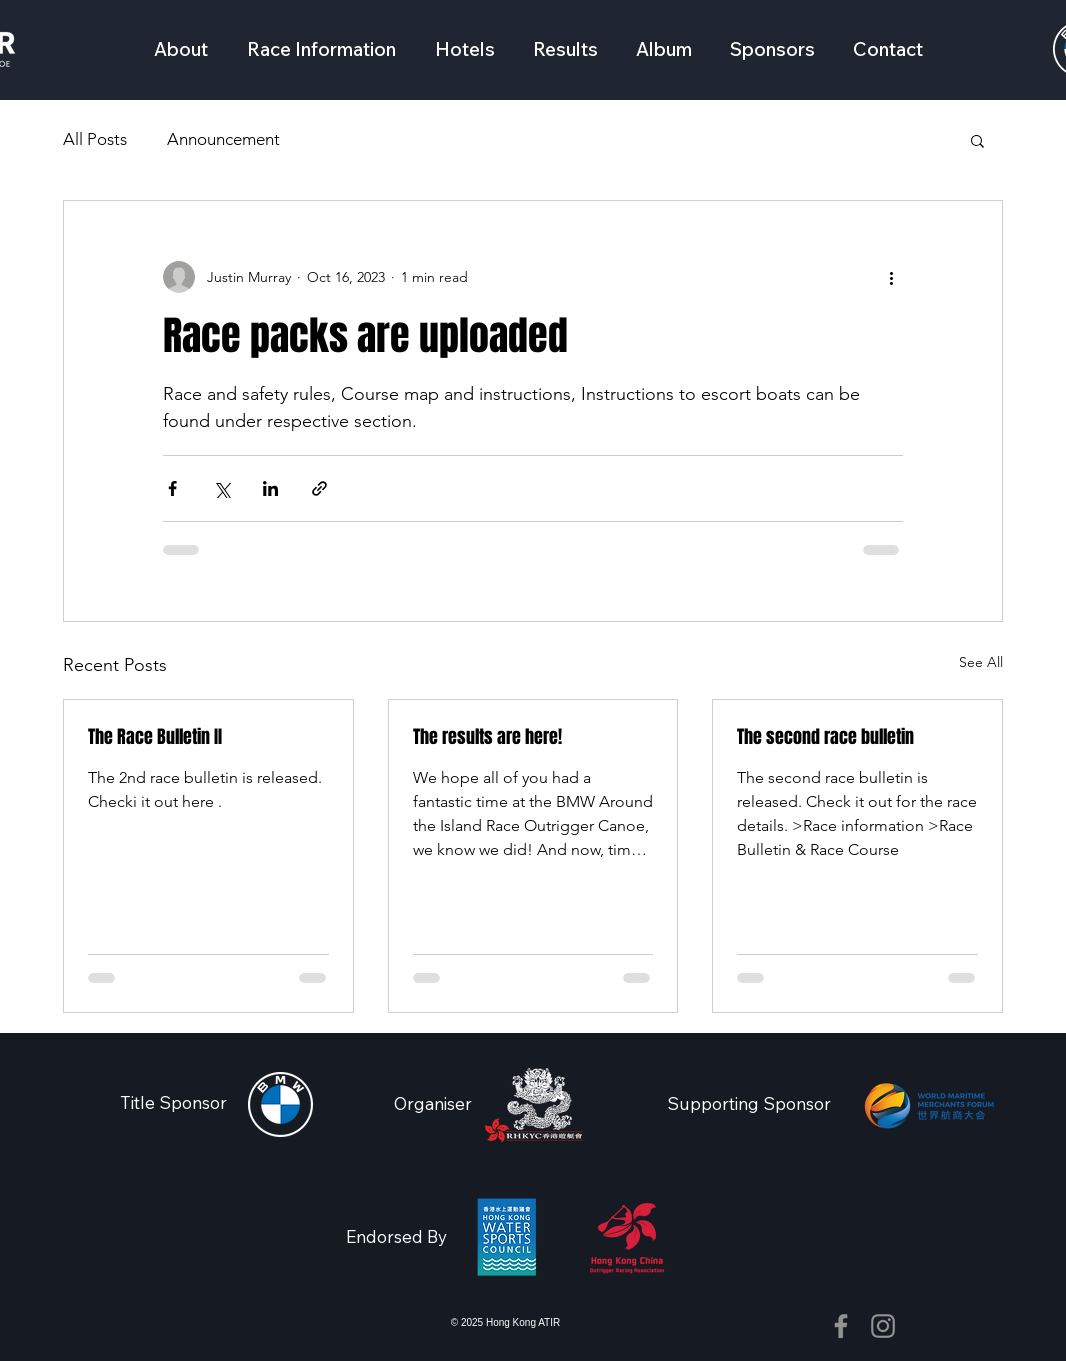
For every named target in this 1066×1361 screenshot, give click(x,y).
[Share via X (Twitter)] (221, 488)
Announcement (223, 139)
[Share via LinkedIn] (270, 488)
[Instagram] (883, 1326)
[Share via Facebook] (172, 488)
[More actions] (891, 277)
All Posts (95, 139)
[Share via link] (319, 488)
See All (981, 662)
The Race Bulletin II (155, 737)
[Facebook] (841, 1326)
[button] (321, 49)
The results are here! (487, 737)
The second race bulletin (825, 737)
